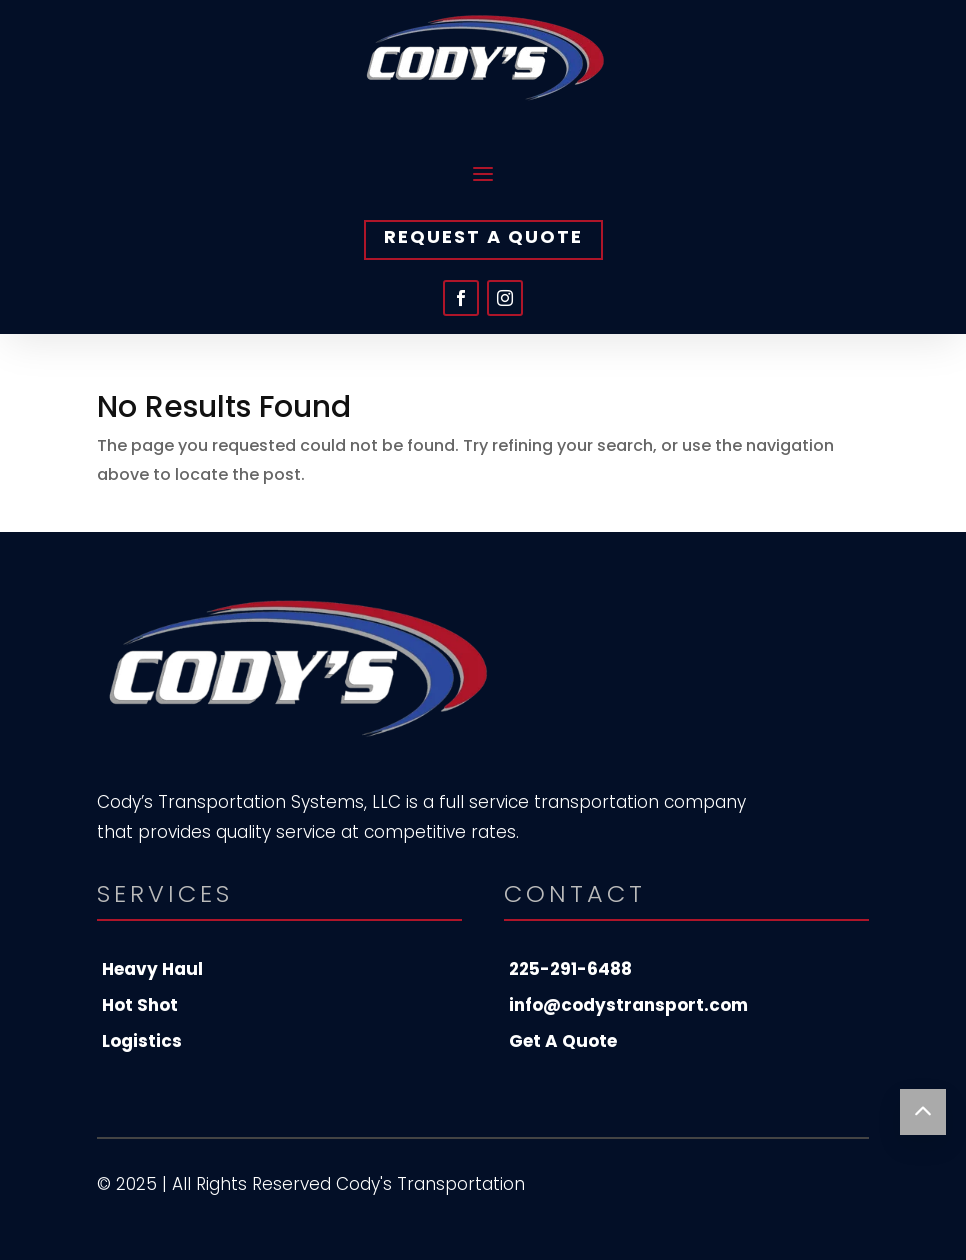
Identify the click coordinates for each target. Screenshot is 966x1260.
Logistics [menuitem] (142, 1041)
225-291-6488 (570, 969)
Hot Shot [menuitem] (140, 1005)
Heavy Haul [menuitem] (152, 969)
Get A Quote (563, 1041)
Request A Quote (483, 236)
